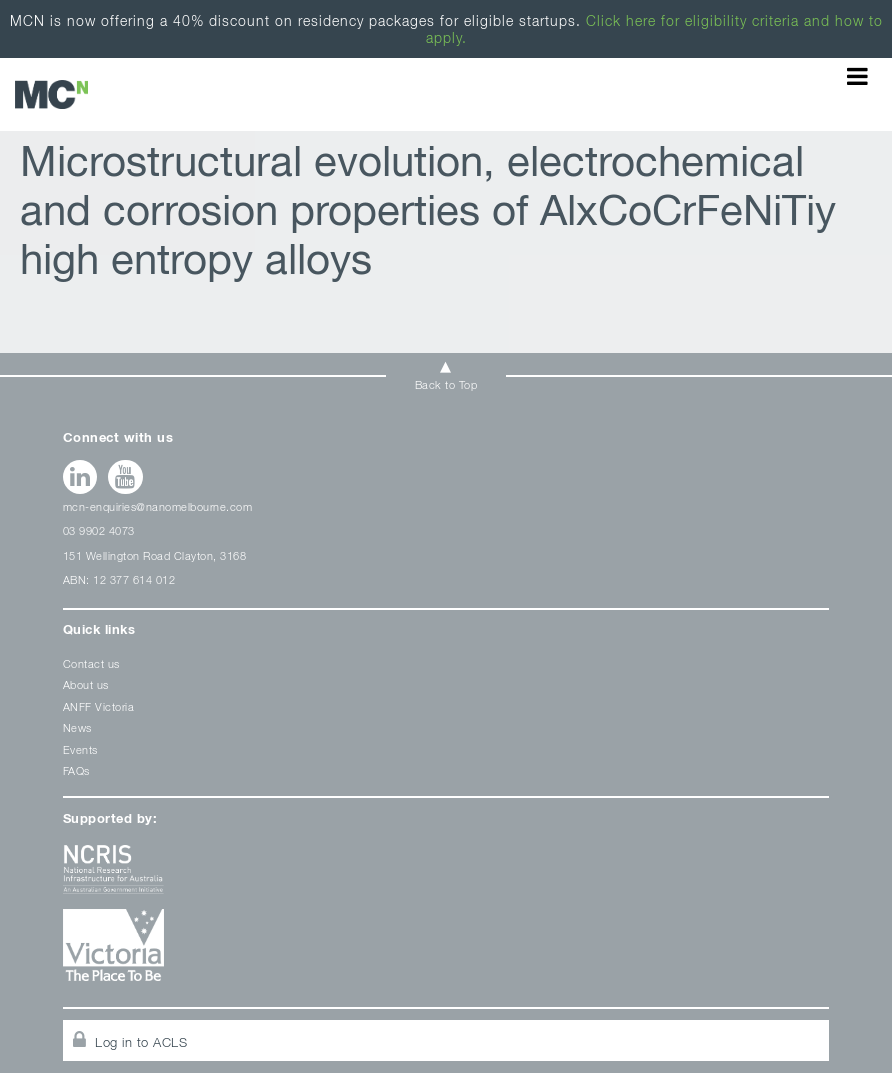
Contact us (91, 663)
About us (86, 684)
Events (80, 749)
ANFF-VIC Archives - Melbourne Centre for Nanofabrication (51, 94)
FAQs (76, 770)
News (77, 727)
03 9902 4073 (99, 530)
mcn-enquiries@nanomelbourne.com (158, 506)
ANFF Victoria (99, 706)
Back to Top (446, 384)
